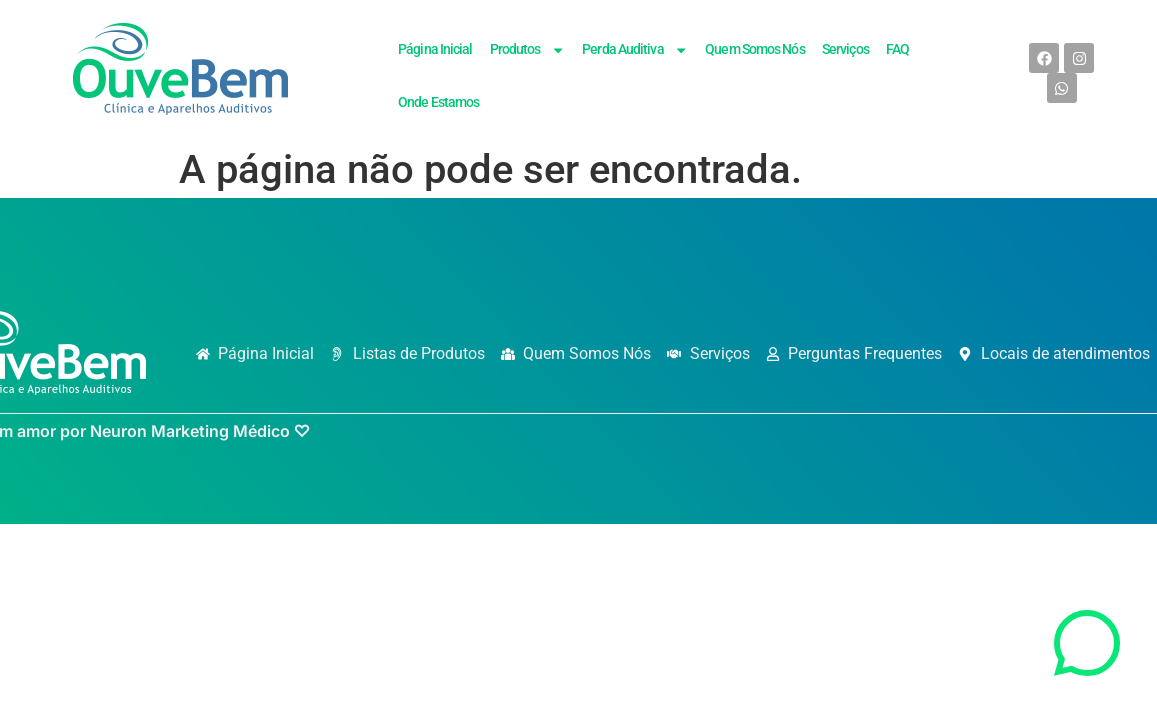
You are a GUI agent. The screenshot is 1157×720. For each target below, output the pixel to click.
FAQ (897, 49)
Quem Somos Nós (754, 49)
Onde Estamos (438, 102)
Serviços (845, 49)
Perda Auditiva (635, 50)
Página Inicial (435, 49)
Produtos (527, 50)
